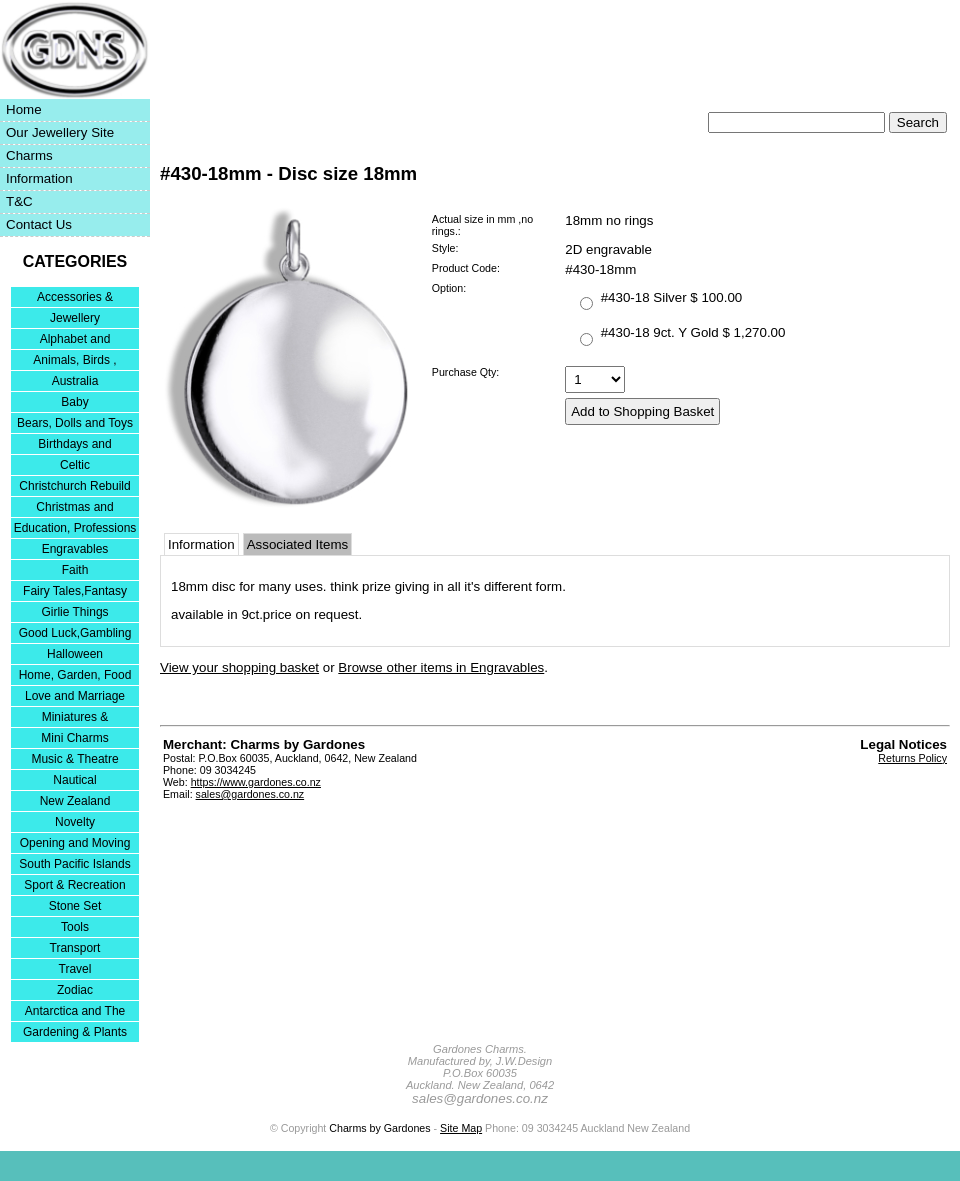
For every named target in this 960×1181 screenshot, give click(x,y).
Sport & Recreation (74, 885)
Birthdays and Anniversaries (74, 445)
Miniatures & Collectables (75, 718)
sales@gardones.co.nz (250, 794)
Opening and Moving (75, 843)
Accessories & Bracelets (75, 298)
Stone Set (75, 906)
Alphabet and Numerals (75, 340)
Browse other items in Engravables (441, 667)
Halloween (75, 654)
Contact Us (39, 224)
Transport (75, 948)
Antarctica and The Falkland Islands (75, 1012)
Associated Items (297, 544)
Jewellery (75, 318)
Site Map (461, 1128)
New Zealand (75, 801)
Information (39, 178)
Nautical (74, 780)
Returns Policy (912, 758)
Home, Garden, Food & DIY (75, 676)
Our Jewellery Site (60, 132)
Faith (75, 570)
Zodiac (75, 990)
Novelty (75, 822)
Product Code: (466, 268)
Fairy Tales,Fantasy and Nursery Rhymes (75, 592)
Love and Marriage (75, 696)
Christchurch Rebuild (74, 486)
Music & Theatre (74, 759)
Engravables (75, 549)
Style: (445, 248)
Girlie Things (74, 612)
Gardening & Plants (75, 1032)
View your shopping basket (239, 667)
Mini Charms (74, 738)
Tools (75, 927)
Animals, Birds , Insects (74, 361)
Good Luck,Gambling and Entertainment (75, 634)
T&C (19, 201)
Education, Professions (75, 528)
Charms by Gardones (379, 1128)
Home (24, 109)
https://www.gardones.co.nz (256, 782)
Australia (75, 381)
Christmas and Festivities (74, 508)
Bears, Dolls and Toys (75, 423)
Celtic (75, 465)
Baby (74, 402)
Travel (75, 969)
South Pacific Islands (74, 864)
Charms (29, 155)
